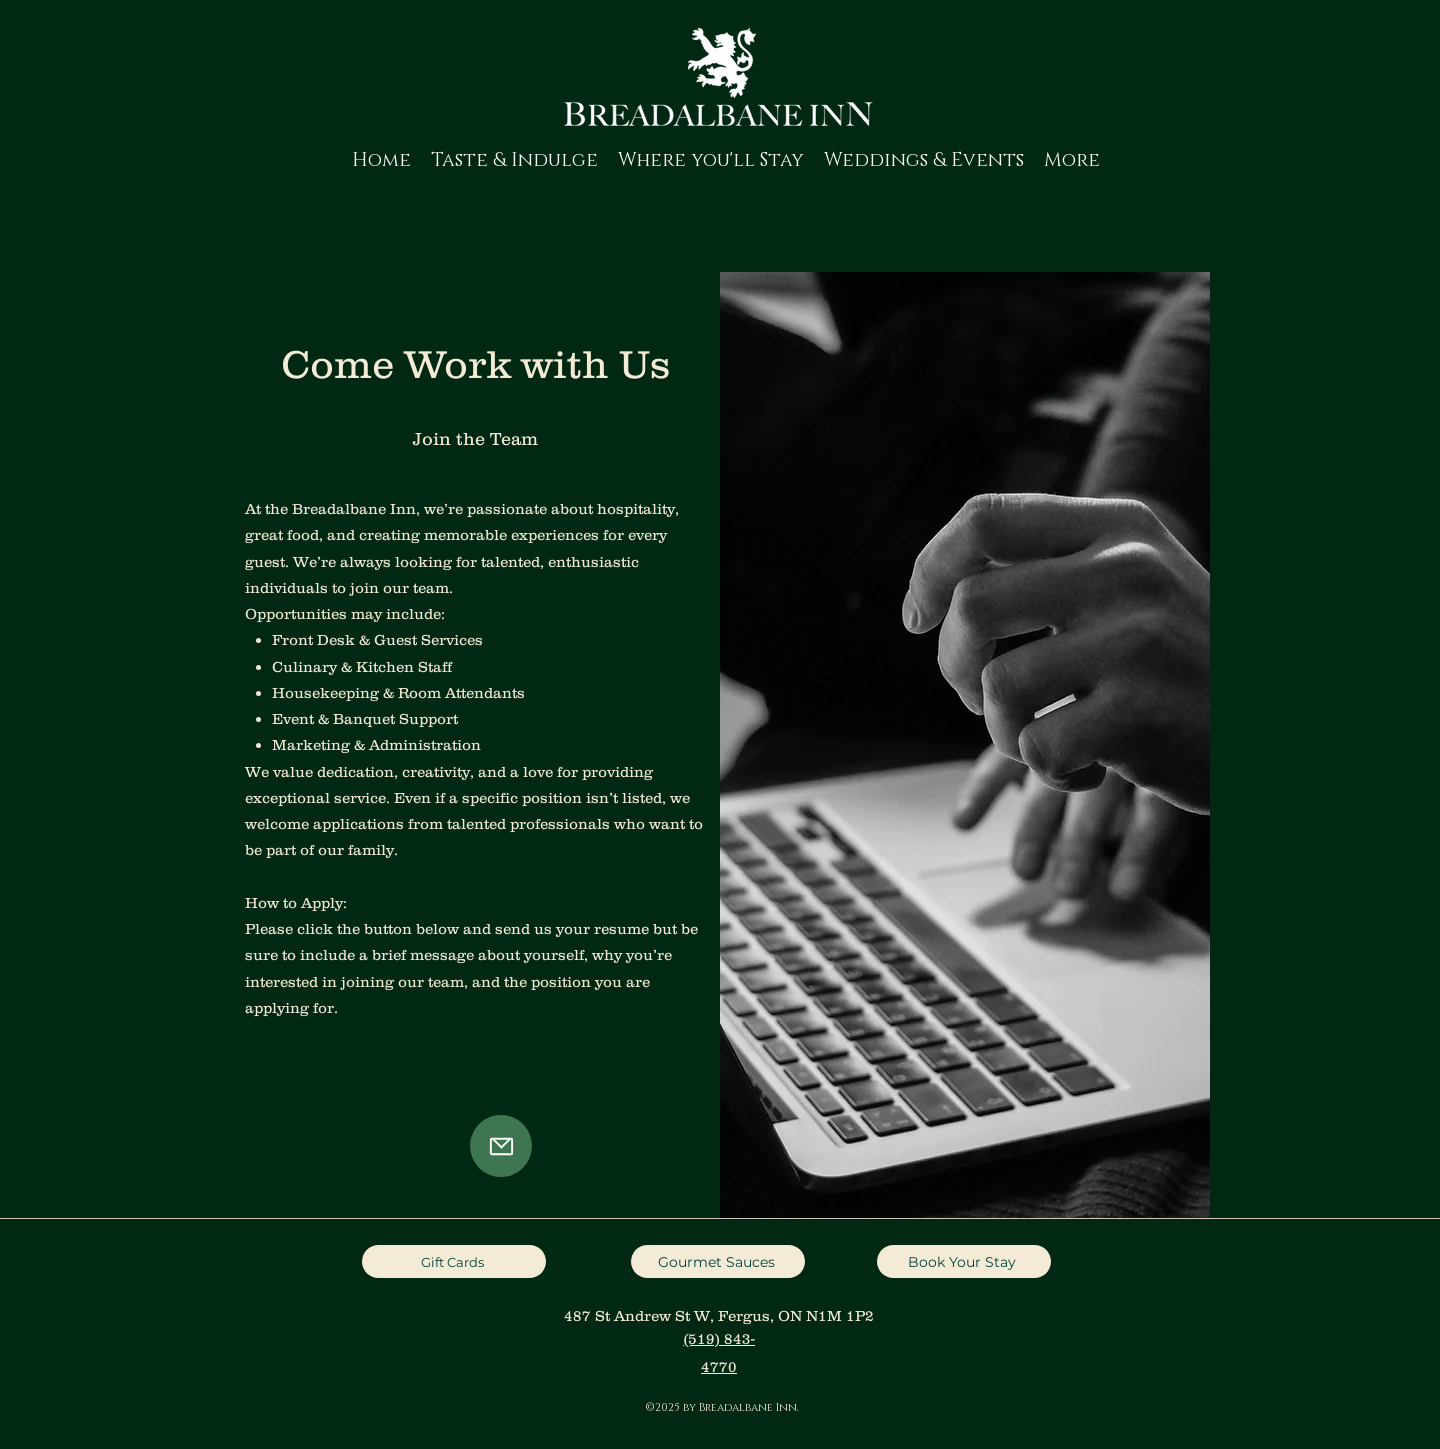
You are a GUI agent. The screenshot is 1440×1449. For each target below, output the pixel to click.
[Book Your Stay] (964, 1261)
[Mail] (501, 1146)
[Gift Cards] (454, 1261)
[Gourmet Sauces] (718, 1261)
